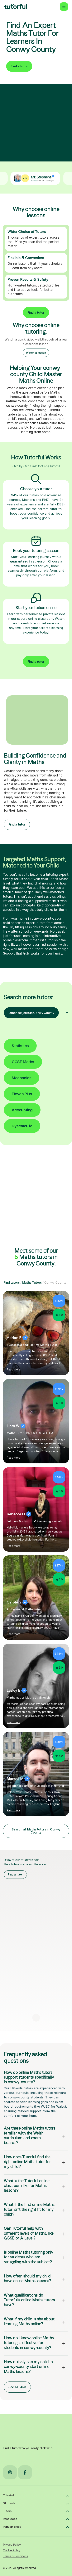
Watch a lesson (36, 352)
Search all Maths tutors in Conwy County (36, 1830)
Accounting (22, 1110)
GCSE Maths (23, 1062)
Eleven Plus (22, 1094)
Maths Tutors (32, 1282)
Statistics (20, 1045)
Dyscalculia (22, 1126)
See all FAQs (17, 2387)
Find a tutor (19, 66)
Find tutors (12, 1282)
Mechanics (21, 1078)
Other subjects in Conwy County (31, 1013)
